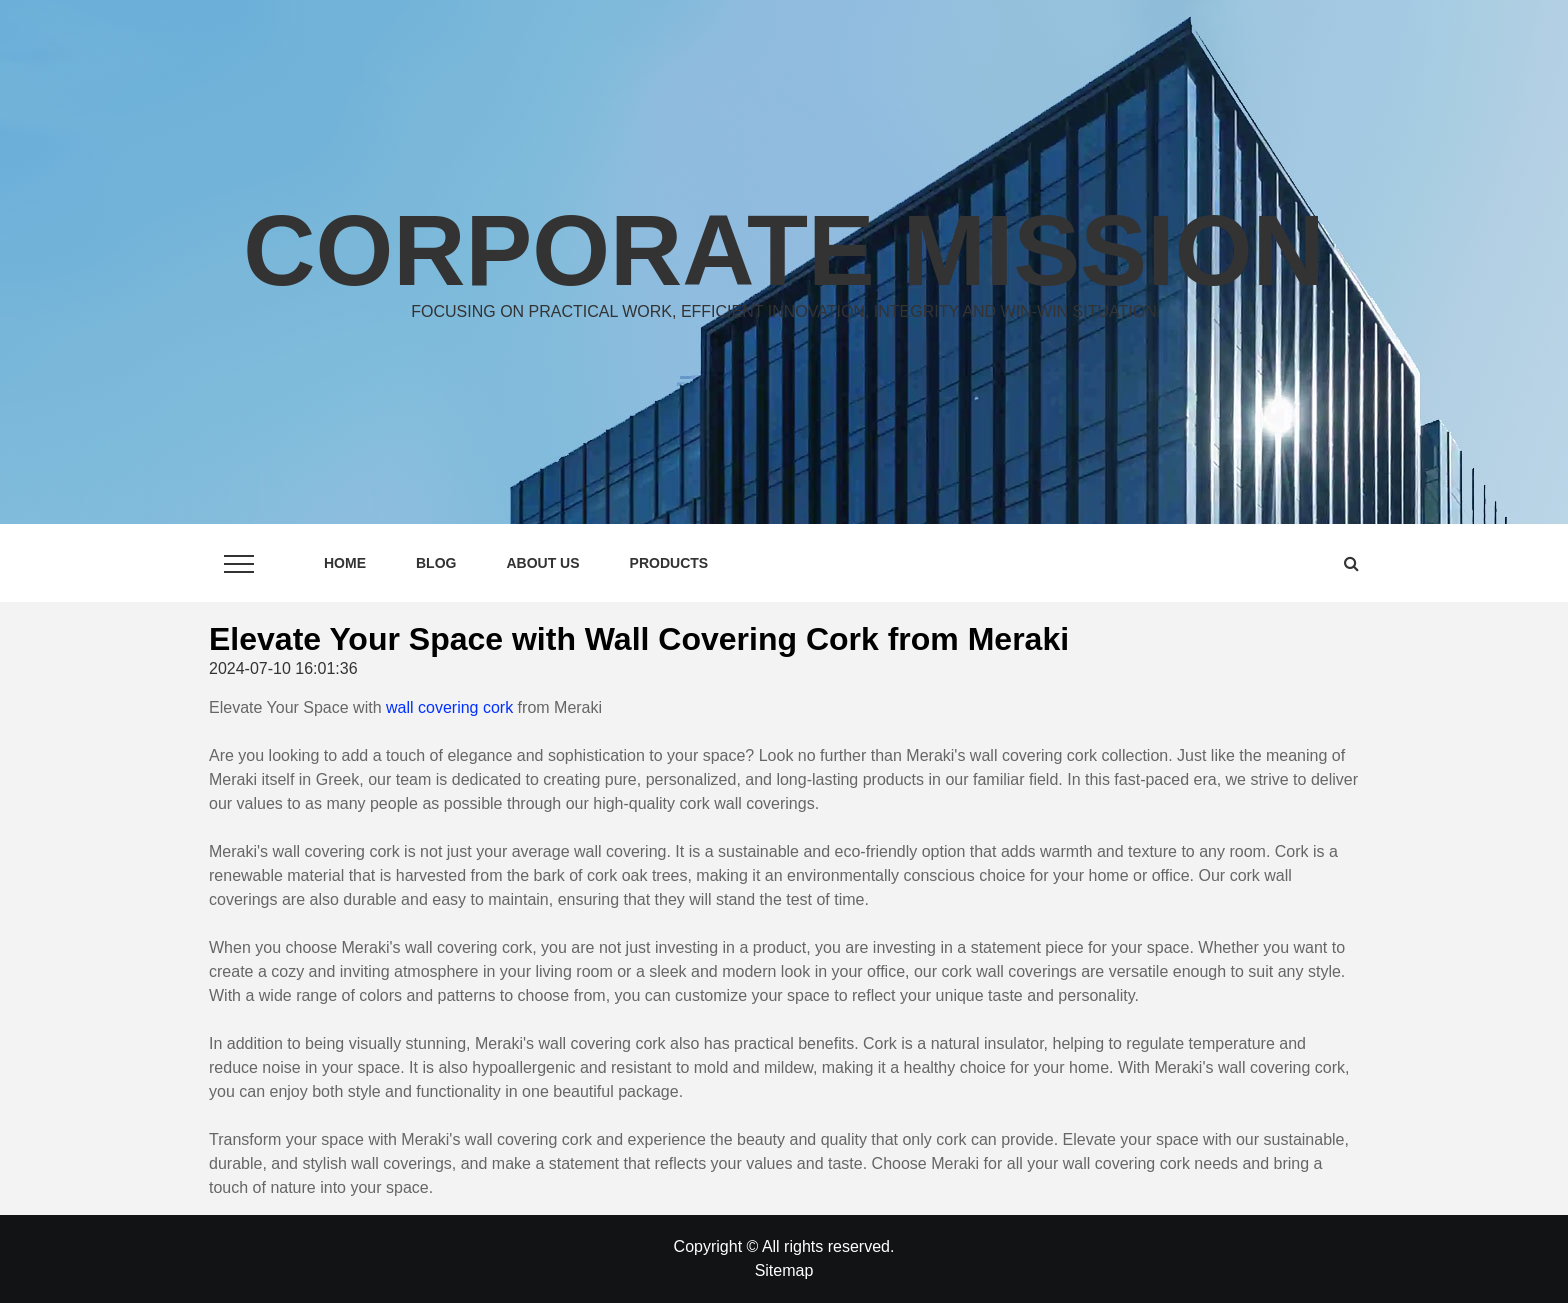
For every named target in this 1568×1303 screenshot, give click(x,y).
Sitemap (784, 1270)
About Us (542, 563)
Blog (436, 563)
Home (345, 563)
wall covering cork (449, 707)
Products (669, 563)
